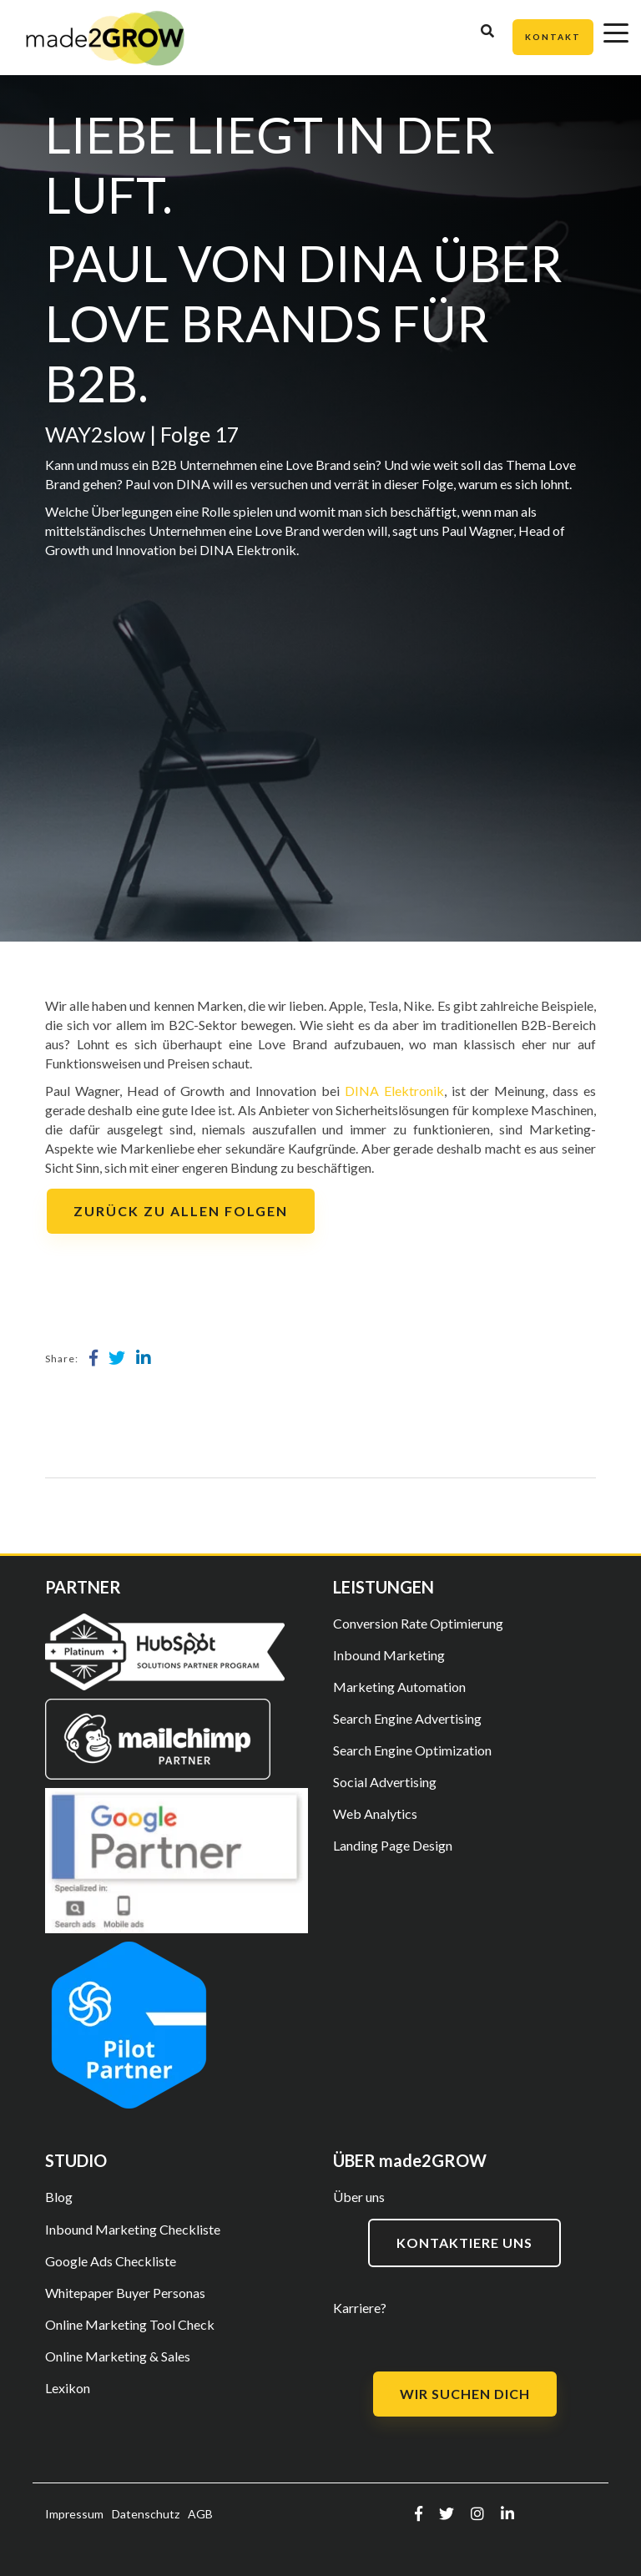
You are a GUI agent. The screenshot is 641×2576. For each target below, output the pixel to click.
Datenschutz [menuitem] (145, 2514)
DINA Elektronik (394, 1091)
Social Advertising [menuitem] (385, 1782)
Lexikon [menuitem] (67, 2388)
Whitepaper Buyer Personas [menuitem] (125, 2293)
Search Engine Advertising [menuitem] (407, 1718)
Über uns (359, 2197)
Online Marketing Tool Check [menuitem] (130, 2324)
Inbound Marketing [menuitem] (389, 1655)
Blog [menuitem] (59, 2197)
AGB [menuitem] (200, 2514)
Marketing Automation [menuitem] (399, 1687)
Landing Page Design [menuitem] (392, 1845)
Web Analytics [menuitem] (375, 1813)
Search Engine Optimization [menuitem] (412, 1750)
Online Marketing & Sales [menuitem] (117, 2356)
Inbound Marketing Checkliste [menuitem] (132, 2229)
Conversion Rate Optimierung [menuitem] (418, 1623)
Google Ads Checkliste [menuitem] (110, 2261)
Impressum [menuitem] (74, 2514)
